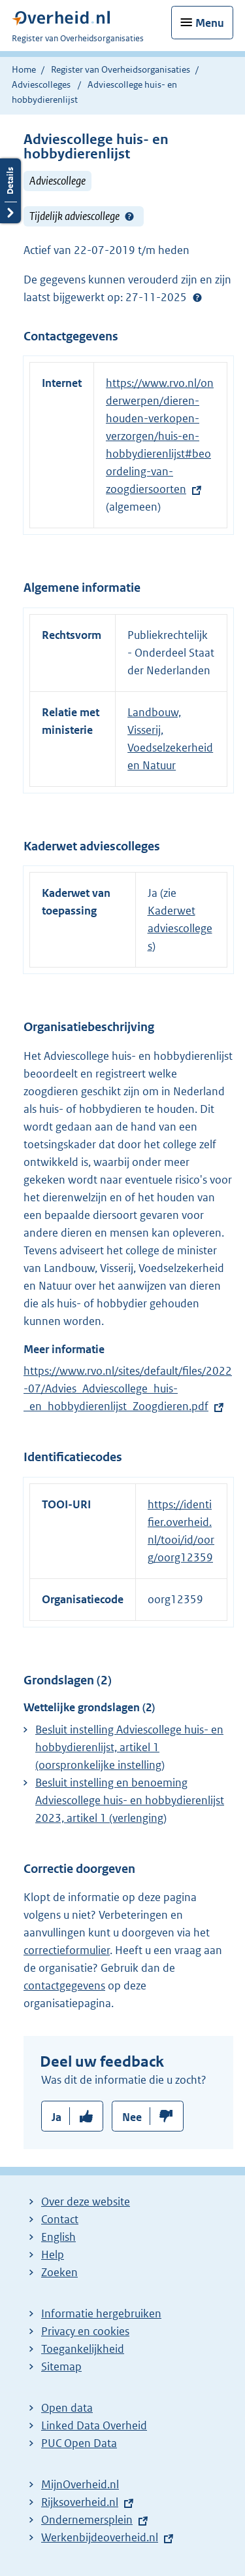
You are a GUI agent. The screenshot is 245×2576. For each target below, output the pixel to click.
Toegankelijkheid (82, 2349)
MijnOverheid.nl (80, 2484)
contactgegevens (64, 1985)
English (58, 2237)
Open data (67, 2408)
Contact (59, 2219)
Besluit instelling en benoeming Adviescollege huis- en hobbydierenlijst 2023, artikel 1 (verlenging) (129, 1800)
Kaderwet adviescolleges (180, 928)
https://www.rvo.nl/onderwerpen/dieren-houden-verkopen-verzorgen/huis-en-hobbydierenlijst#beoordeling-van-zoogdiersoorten (160, 436)
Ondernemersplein (87, 2520)
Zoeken (59, 2272)
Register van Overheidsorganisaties (120, 69)
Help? (129, 217)
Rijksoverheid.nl (79, 2502)
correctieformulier (67, 1950)
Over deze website (85, 2201)
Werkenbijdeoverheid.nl (99, 2537)
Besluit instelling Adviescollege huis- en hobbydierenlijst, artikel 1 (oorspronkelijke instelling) (129, 1747)
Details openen (10, 190)
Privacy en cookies (85, 2331)
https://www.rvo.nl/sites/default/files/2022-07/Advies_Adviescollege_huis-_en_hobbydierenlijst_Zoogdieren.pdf (128, 1388)
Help (52, 2254)
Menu (209, 23)
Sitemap (61, 2366)
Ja (56, 2117)
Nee (132, 2117)
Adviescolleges (41, 84)
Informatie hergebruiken (101, 2313)
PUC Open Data (79, 2443)
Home (24, 69)
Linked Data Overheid (94, 2425)
